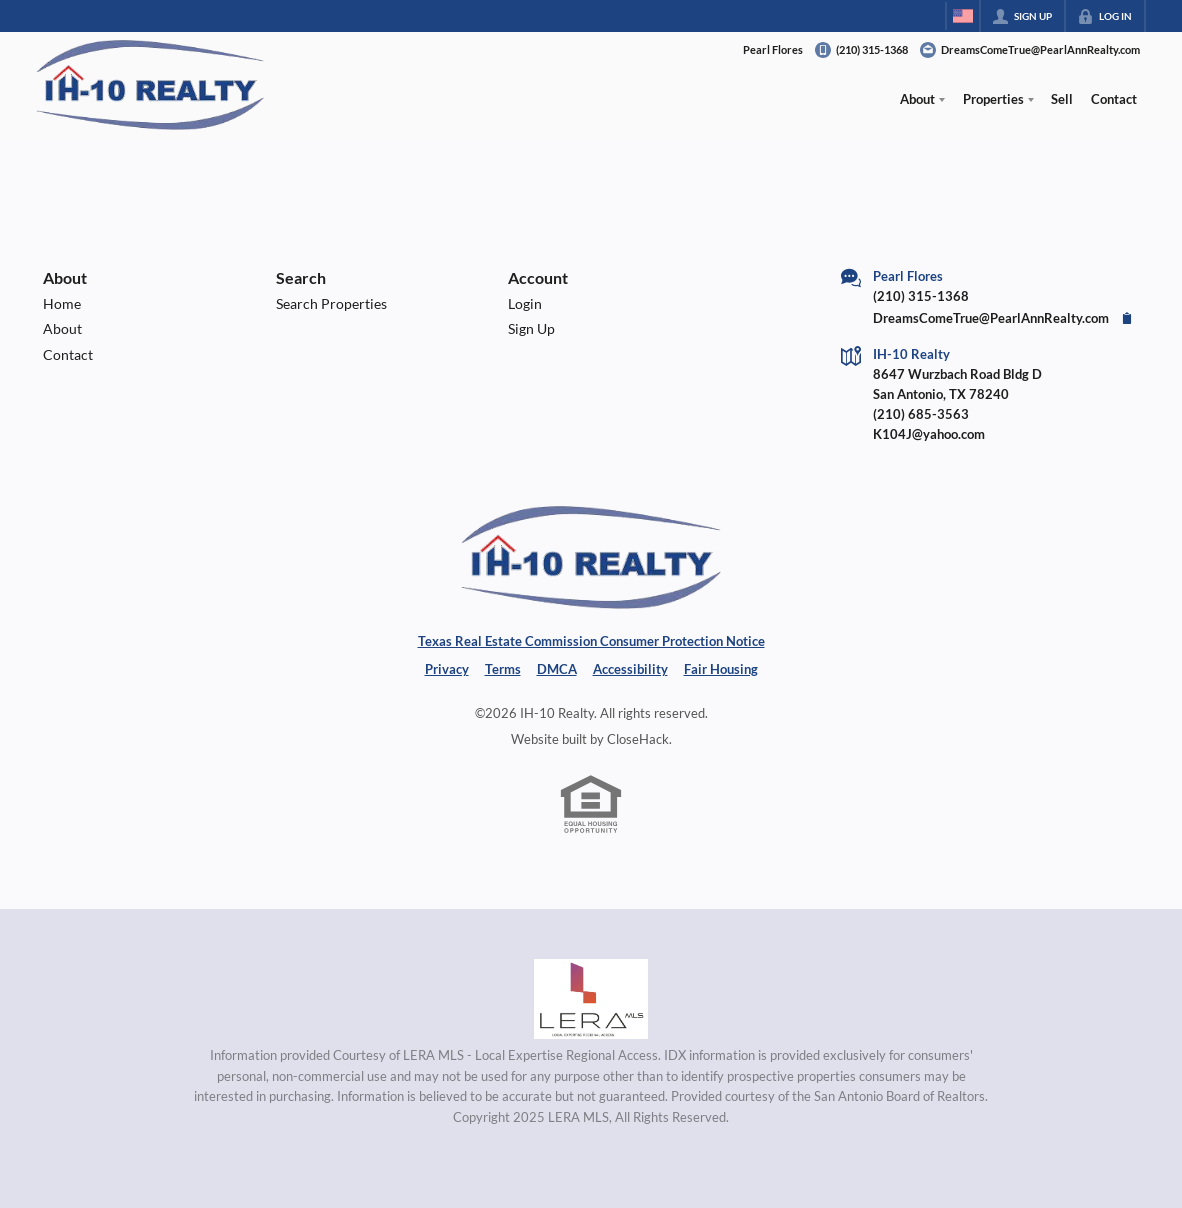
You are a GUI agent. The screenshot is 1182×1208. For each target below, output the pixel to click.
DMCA (557, 669)
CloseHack (638, 739)
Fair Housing (721, 669)
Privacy (447, 669)
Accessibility (630, 669)
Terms (503, 669)
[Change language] (963, 16)
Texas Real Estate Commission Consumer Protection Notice (591, 641)
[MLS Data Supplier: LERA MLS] (591, 999)
